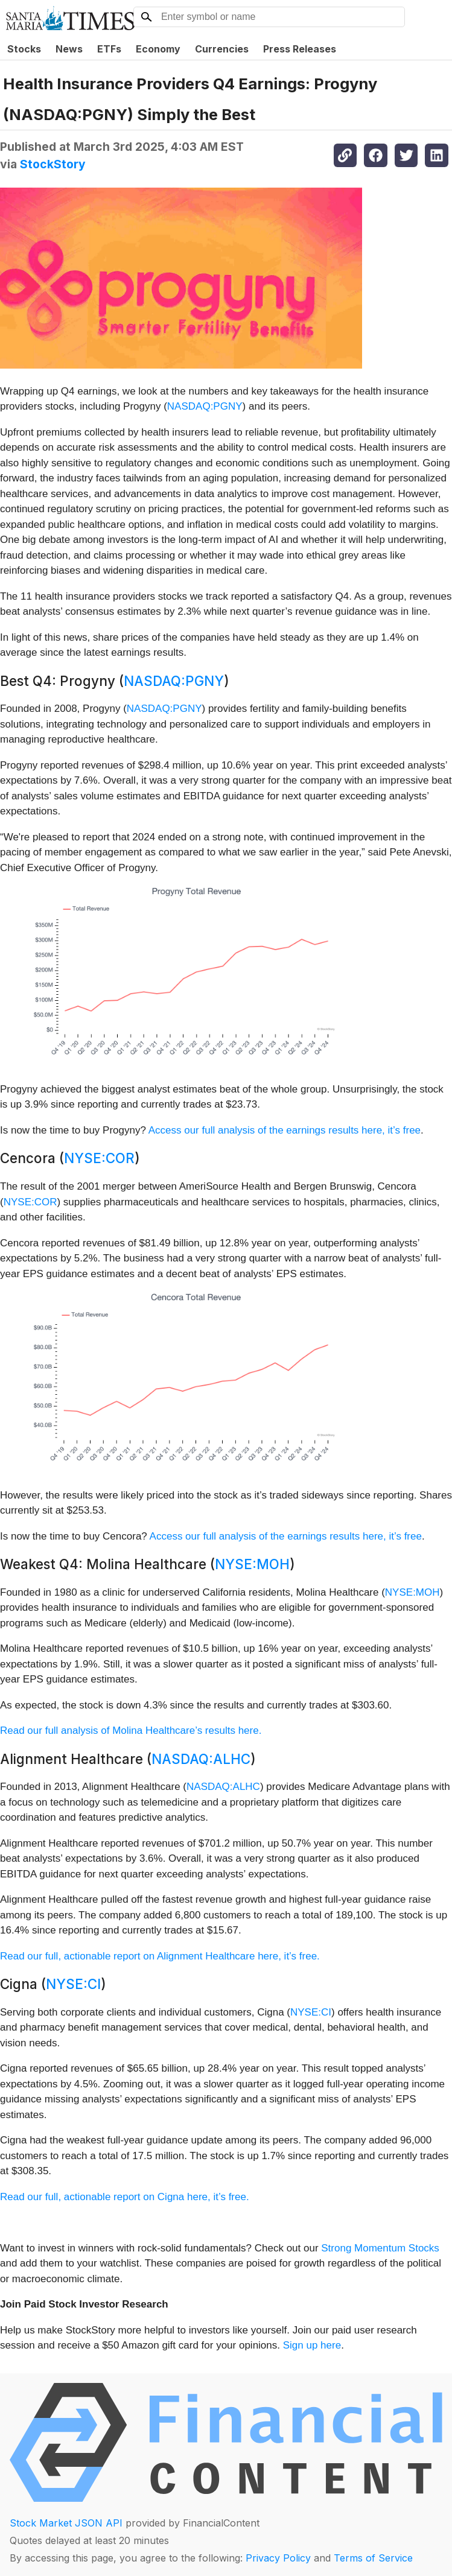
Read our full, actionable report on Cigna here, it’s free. (124, 2197)
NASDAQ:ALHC (200, 1759)
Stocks (24, 49)
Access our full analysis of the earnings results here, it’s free (284, 1130)
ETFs (109, 49)
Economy (158, 49)
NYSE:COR (99, 1158)
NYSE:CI (73, 1984)
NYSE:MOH (252, 1564)
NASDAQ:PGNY (205, 406)
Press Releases (299, 49)
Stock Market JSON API (66, 2523)
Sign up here (312, 2345)
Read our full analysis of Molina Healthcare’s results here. (130, 1730)
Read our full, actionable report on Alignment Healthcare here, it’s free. (160, 1956)
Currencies (222, 49)
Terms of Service (373, 2558)
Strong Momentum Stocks (380, 2248)
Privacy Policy (278, 2558)
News (69, 49)
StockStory (53, 164)
